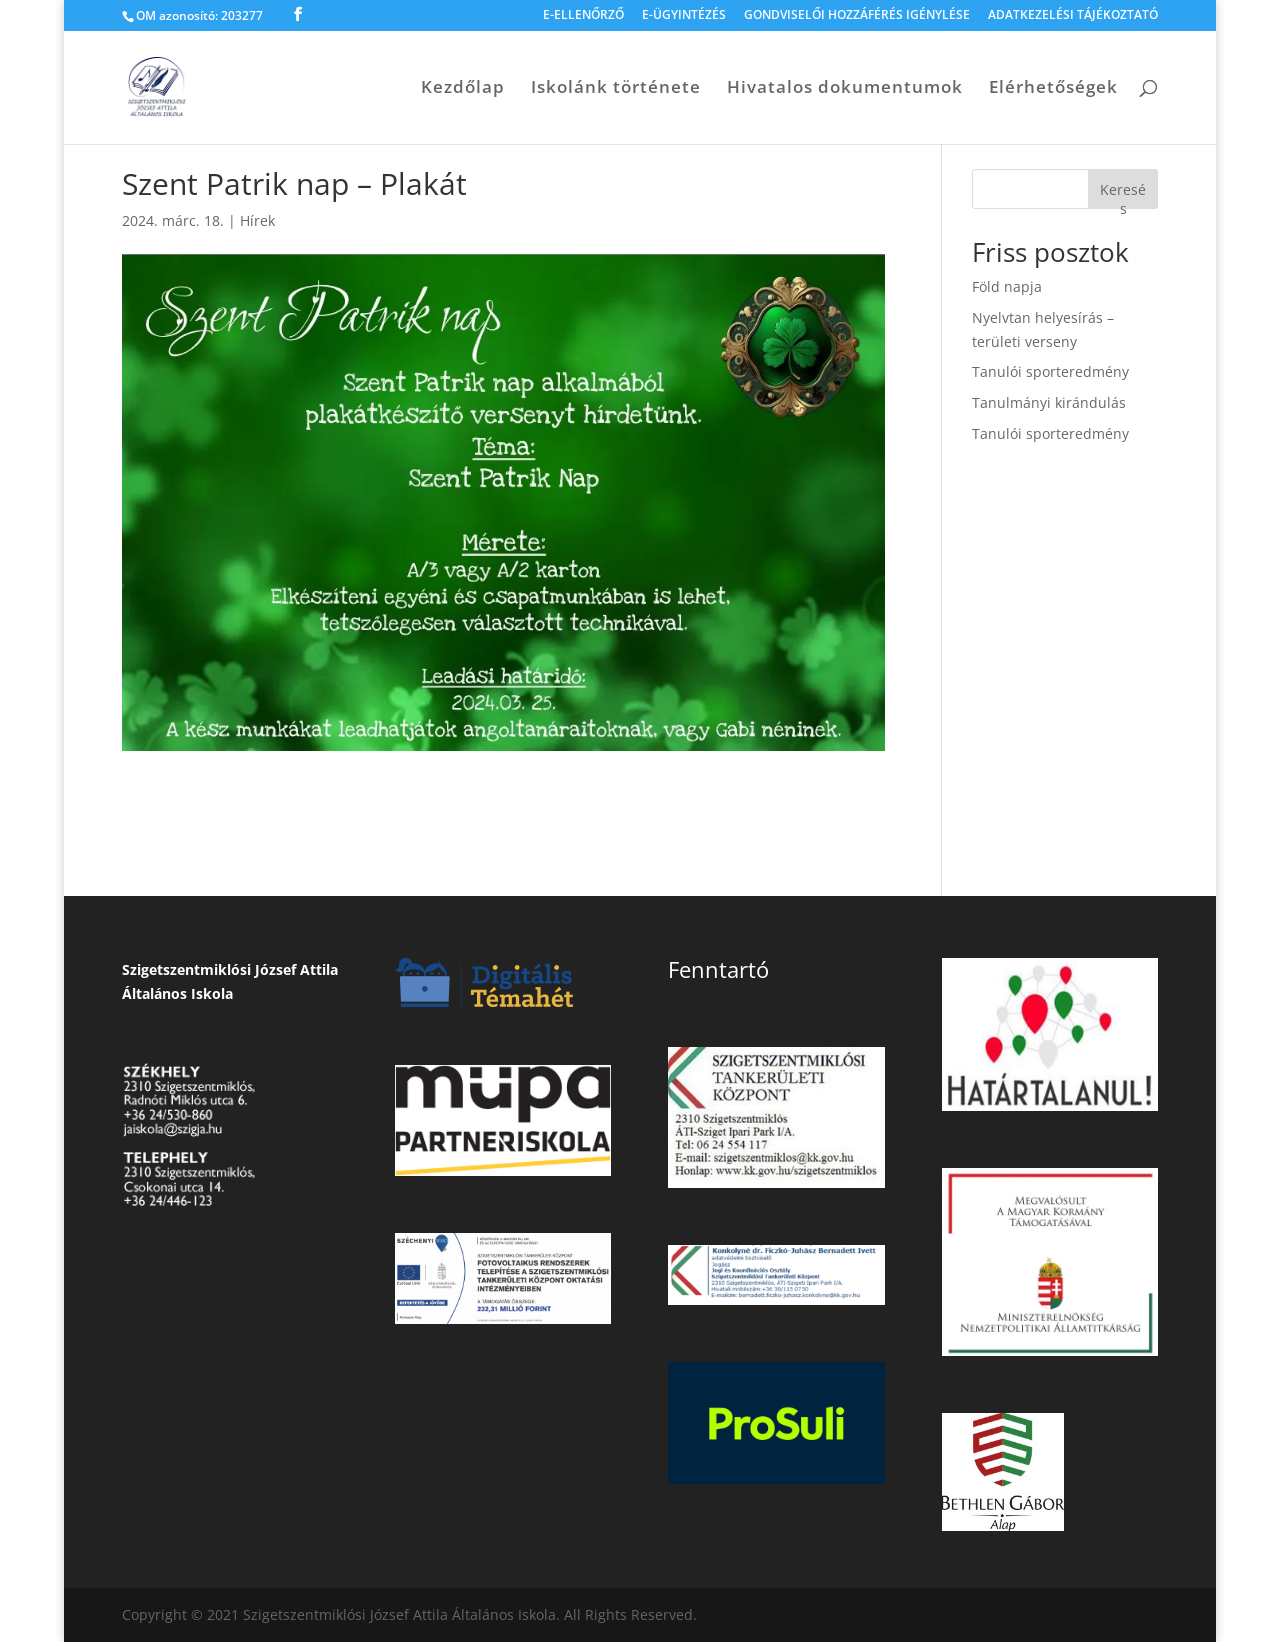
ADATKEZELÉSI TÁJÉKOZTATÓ (1073, 16)
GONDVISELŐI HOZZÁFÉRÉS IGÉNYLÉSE (857, 16)
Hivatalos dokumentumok (845, 89)
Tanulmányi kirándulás (1049, 402)
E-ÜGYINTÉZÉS (684, 16)
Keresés (1123, 194)
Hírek (257, 220)
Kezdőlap (463, 89)
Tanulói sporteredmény (1050, 371)
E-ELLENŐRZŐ (583, 16)
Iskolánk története (616, 89)
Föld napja (1007, 286)
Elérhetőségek (1053, 89)
